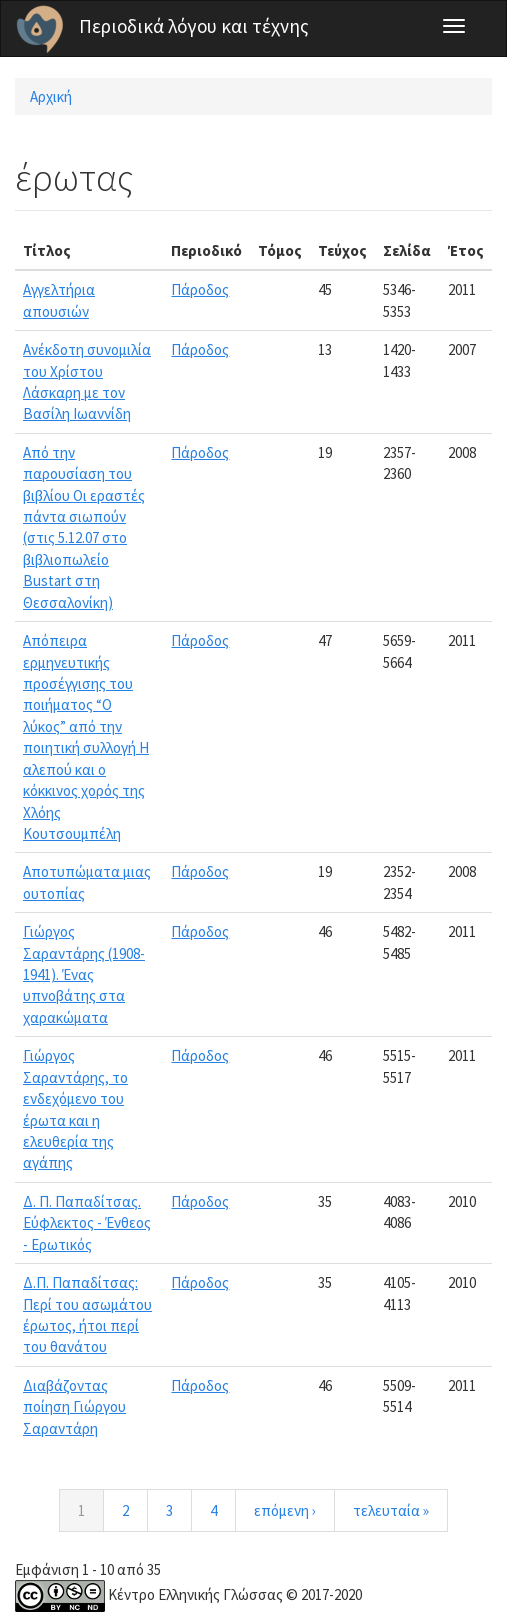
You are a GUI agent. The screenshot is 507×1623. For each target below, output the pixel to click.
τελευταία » (391, 1510)
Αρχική (51, 96)
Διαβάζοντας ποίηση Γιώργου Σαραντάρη (74, 1407)
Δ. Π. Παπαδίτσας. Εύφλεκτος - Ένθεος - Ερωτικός (87, 1223)
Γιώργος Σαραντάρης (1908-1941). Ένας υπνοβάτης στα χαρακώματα (84, 974)
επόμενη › (285, 1510)
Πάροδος (200, 289)
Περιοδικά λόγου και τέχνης (194, 26)
